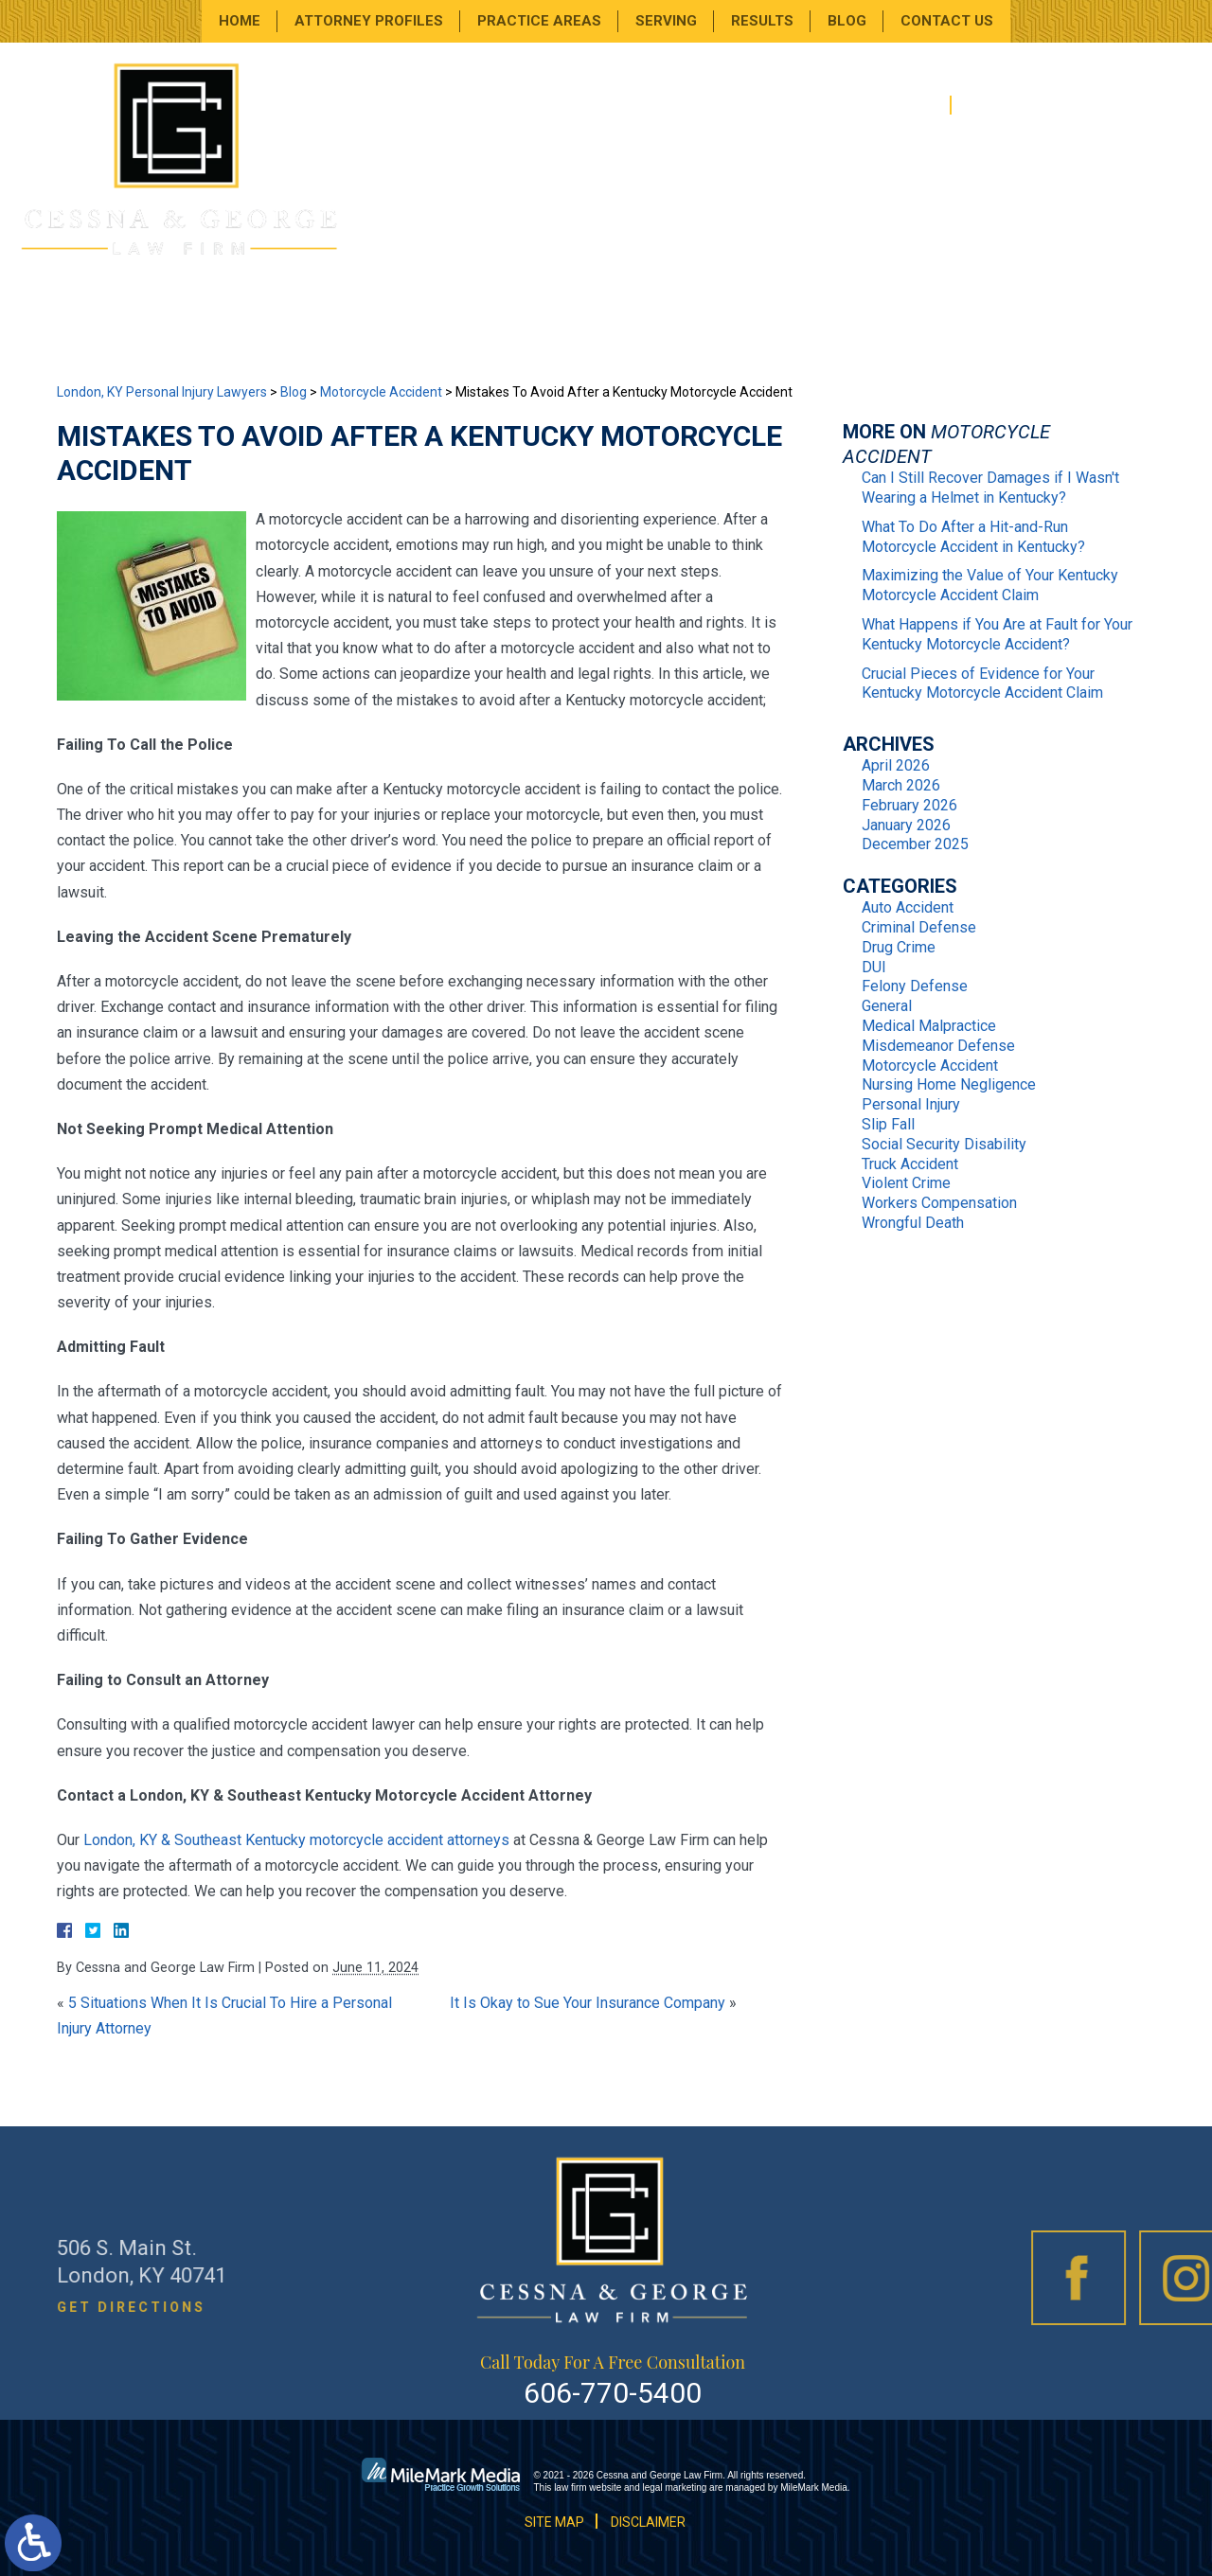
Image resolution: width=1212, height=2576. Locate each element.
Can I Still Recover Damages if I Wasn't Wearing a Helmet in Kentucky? (990, 487)
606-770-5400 (1052, 105)
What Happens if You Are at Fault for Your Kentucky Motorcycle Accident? (997, 634)
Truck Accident (910, 1164)
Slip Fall (888, 1124)
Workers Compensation (939, 1203)
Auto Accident (908, 907)
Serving (666, 20)
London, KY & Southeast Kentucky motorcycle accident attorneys (296, 1840)
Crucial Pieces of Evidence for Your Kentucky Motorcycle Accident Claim (982, 683)
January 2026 (906, 825)
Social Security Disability (944, 1144)
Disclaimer (648, 2522)
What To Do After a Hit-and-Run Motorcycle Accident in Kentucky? (973, 537)
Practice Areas (539, 20)
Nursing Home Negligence (949, 1084)
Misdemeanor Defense (938, 1046)
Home (239, 20)
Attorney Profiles (368, 20)
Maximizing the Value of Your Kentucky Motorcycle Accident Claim (990, 585)
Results (762, 20)
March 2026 (901, 785)
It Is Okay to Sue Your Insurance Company (587, 2003)
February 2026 (909, 805)
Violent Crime (906, 1183)
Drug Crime (899, 947)
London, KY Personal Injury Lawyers (162, 392)
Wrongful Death (913, 1223)
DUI (874, 967)
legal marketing (675, 2487)
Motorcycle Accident (381, 392)
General (887, 1006)
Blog (847, 20)
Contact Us (946, 20)
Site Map (554, 2522)
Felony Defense (915, 986)
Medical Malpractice (929, 1026)
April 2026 (896, 765)
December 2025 (915, 844)
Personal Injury (911, 1104)
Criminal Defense (919, 927)
